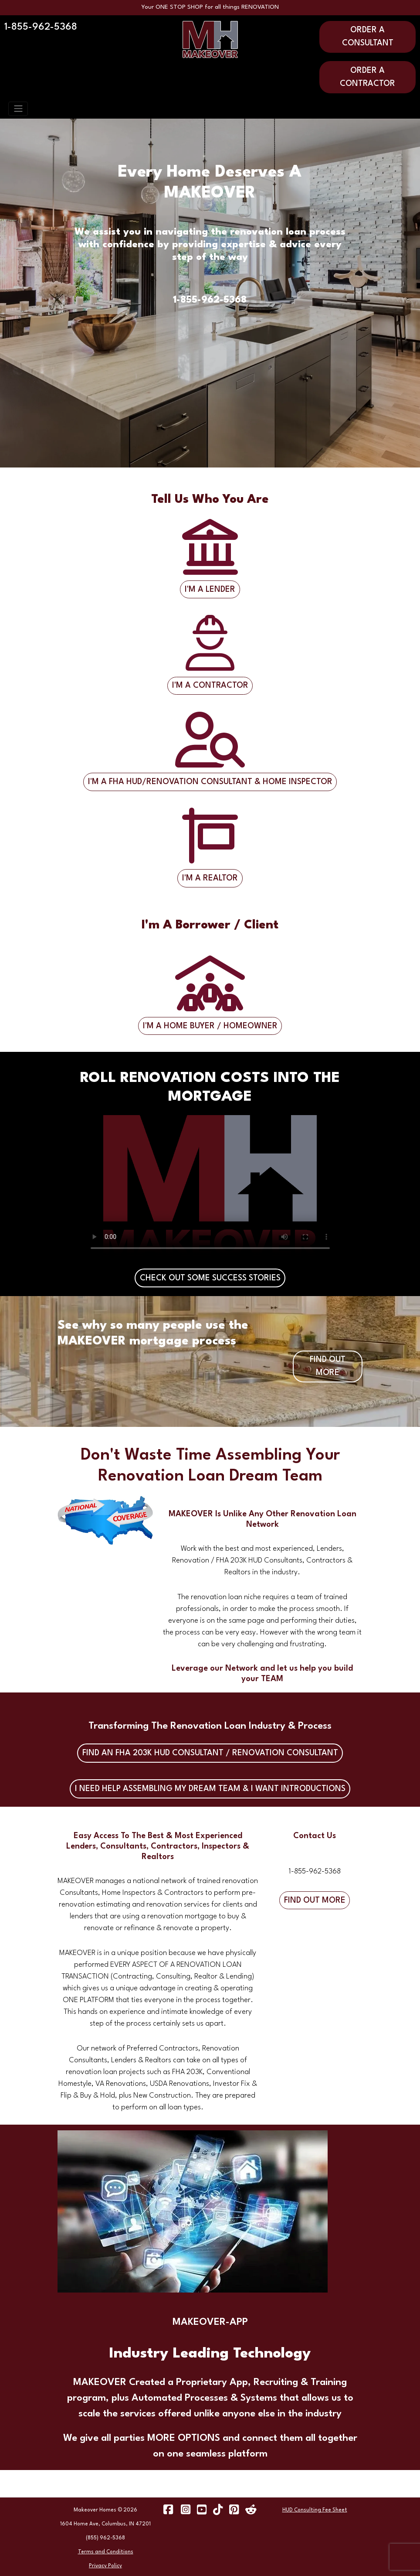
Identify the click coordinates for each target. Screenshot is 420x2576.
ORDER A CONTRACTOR (367, 77)
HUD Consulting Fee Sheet (314, 2510)
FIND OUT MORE (327, 1366)
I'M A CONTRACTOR (210, 685)
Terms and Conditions (105, 2552)
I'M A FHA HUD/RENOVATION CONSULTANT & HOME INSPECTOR (210, 782)
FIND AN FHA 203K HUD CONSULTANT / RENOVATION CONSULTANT (210, 1753)
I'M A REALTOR (210, 878)
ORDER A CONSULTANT (367, 36)
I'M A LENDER (210, 590)
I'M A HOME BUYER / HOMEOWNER (210, 1026)
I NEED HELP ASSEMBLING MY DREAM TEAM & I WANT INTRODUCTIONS (210, 1789)
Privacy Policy (105, 2566)
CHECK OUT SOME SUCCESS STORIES (210, 1278)
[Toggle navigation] (18, 109)
